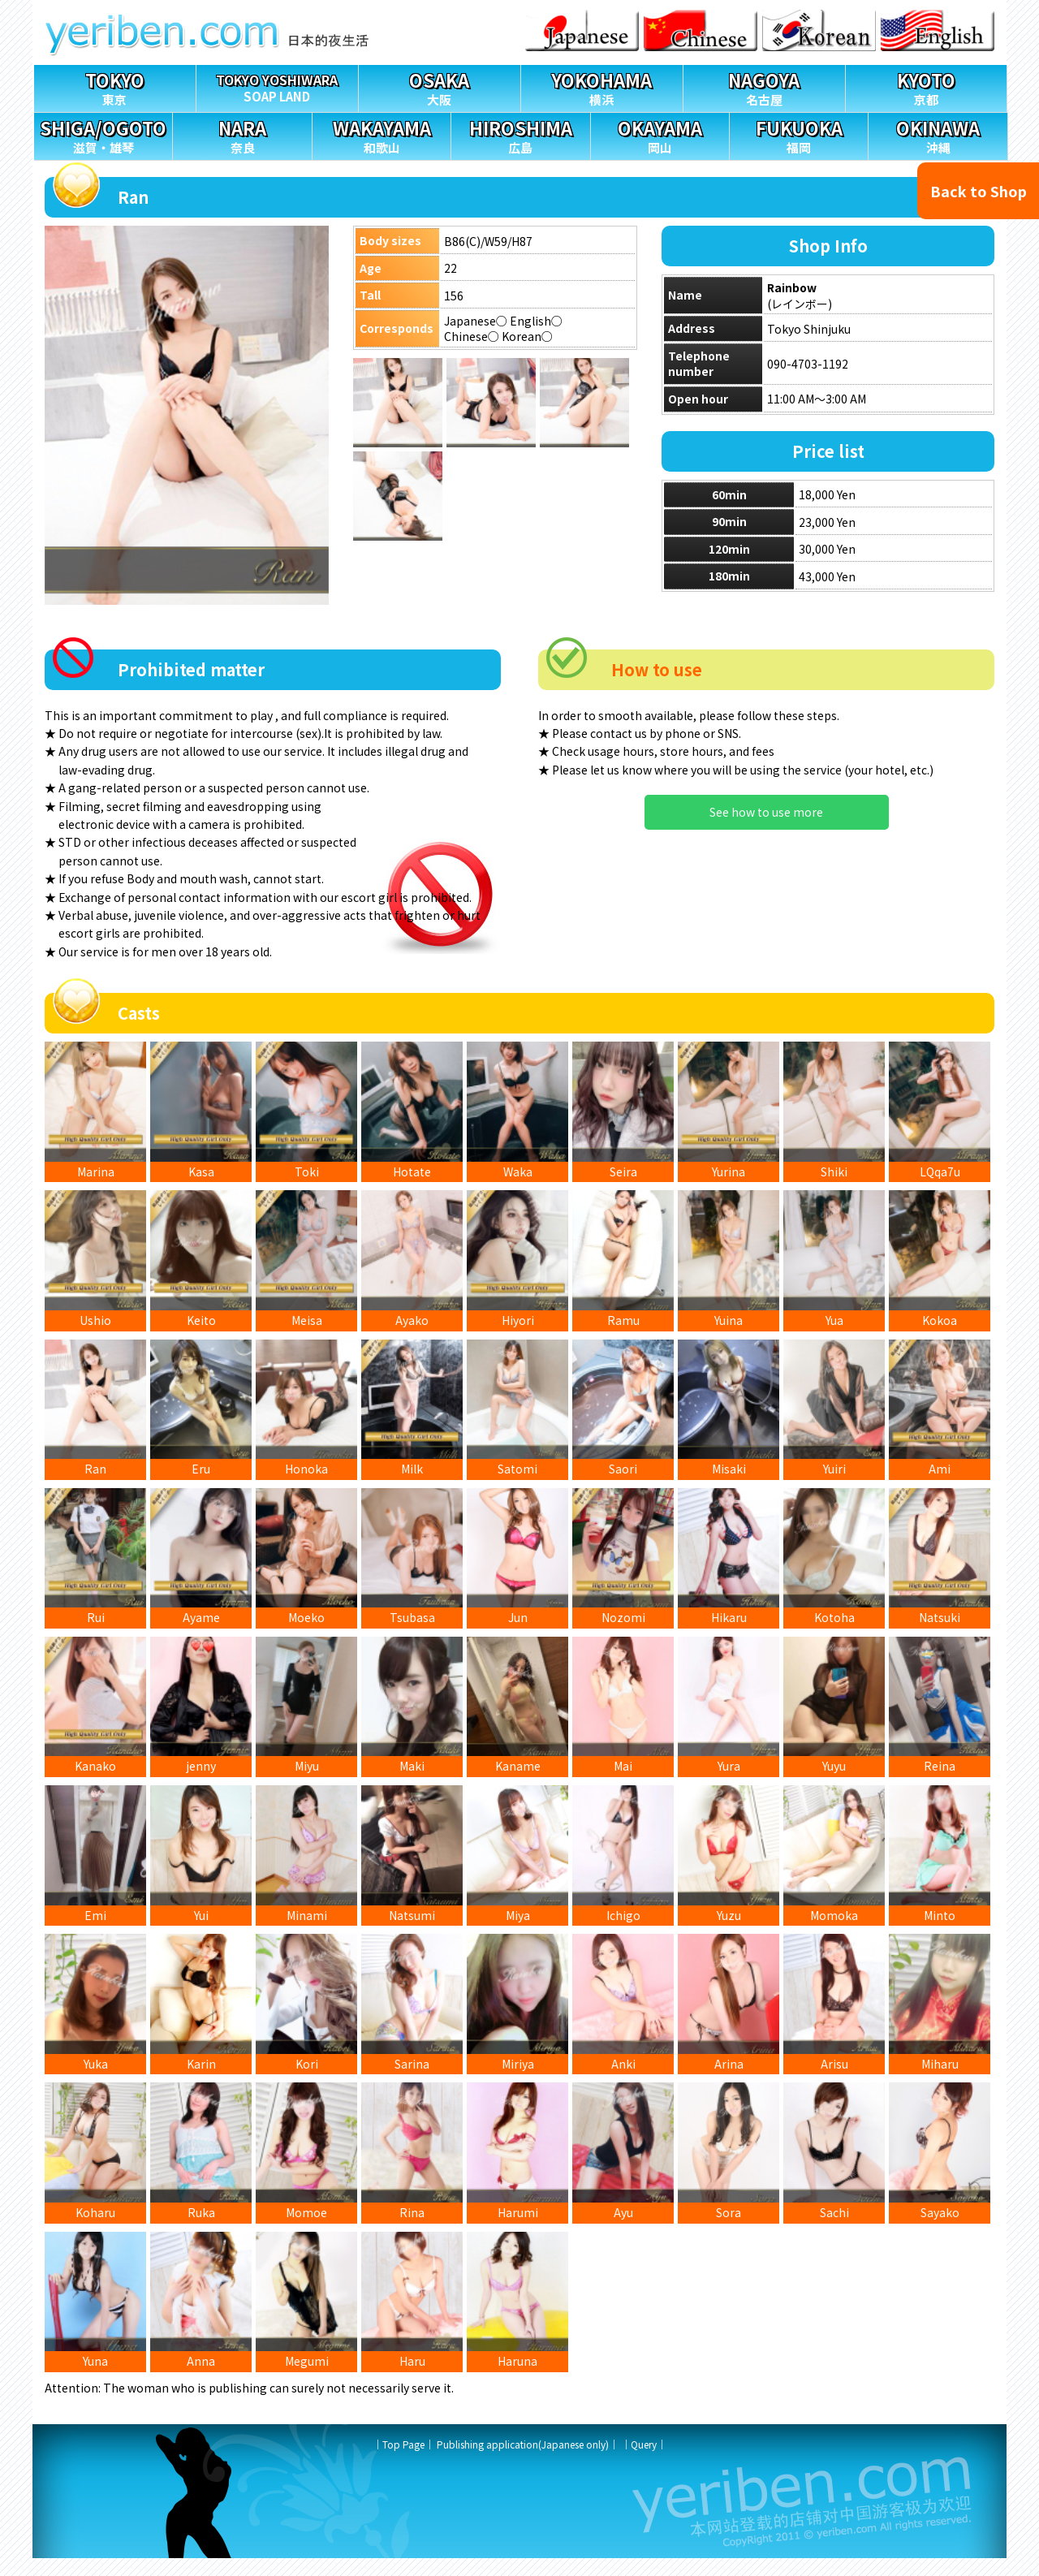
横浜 (602, 86)
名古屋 (764, 86)
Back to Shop (978, 190)
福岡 (799, 134)
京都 (926, 86)
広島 (520, 134)
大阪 (439, 86)
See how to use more (766, 812)
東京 (115, 86)
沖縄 (938, 134)
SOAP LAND (277, 85)
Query (644, 2462)
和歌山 (382, 134)
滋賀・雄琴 (103, 134)
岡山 (660, 134)
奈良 (242, 134)
